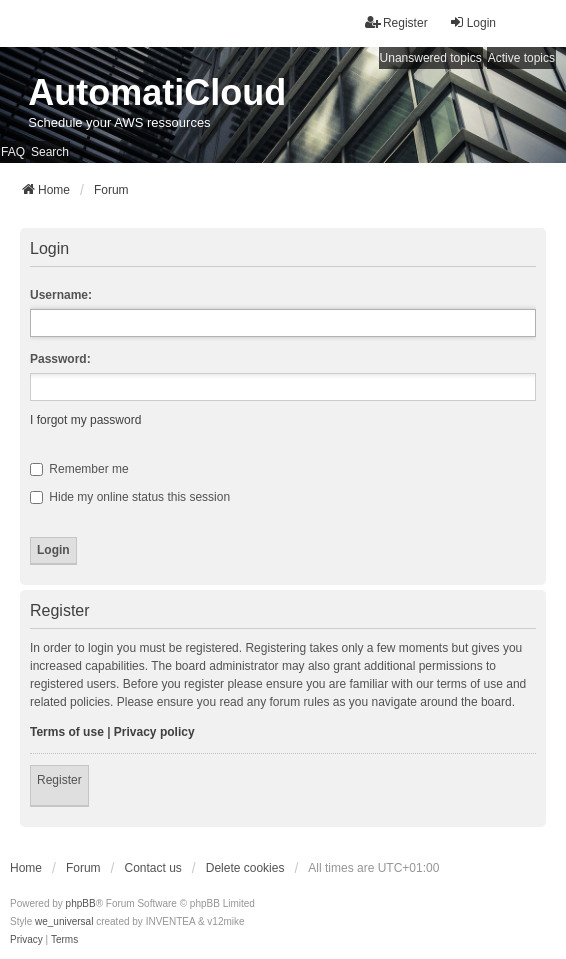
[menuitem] (26, 940)
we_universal (64, 921)
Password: (60, 359)
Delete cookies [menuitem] (245, 868)
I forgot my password (85, 420)
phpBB (81, 903)
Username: (61, 295)
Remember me (79, 469)
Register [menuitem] (396, 22)
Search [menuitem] (50, 152)
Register (59, 780)
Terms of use (67, 732)
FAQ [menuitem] (13, 152)
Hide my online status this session (130, 497)
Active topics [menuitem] (521, 58)
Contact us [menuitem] (152, 868)
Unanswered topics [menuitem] (431, 58)
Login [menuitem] (472, 22)
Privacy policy (154, 732)
